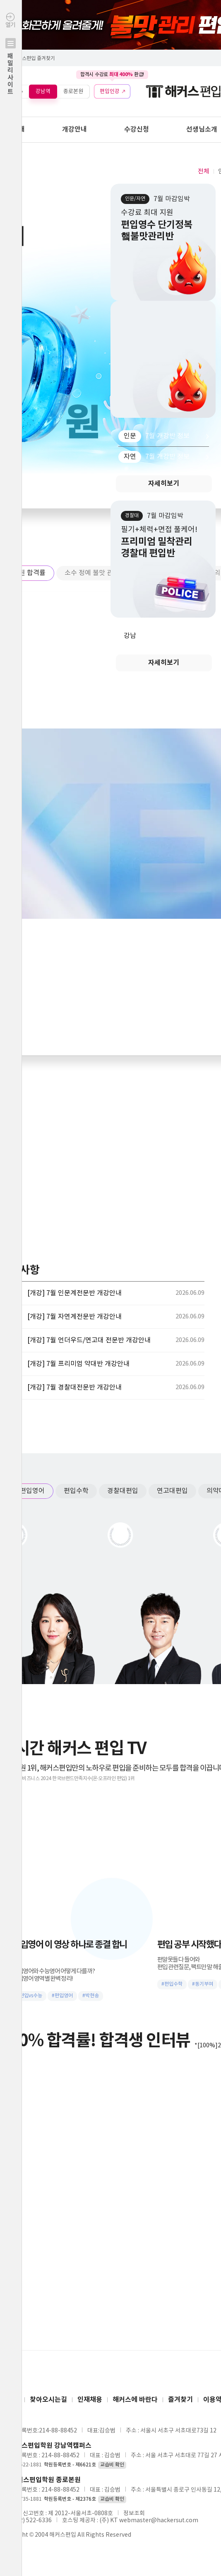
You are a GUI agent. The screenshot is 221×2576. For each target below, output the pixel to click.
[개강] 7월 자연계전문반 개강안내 (74, 1316)
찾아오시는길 (48, 2400)
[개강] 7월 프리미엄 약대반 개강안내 (78, 1364)
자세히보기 (163, 483)
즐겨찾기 (180, 2400)
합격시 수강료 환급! (112, 74)
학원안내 (12, 129)
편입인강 (110, 91)
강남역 (43, 91)
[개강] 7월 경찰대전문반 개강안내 (74, 1387)
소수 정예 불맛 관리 (92, 573)
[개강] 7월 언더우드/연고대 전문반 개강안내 (89, 1340)
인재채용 (89, 2400)
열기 (10, 71)
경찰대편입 (122, 1491)
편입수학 (76, 1491)
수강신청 (136, 129)
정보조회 (134, 2513)
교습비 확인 (112, 2465)
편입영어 (32, 1491)
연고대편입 (172, 1491)
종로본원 (73, 91)
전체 (203, 171)
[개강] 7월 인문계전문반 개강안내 (74, 1293)
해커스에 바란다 (135, 2400)
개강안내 (74, 129)
